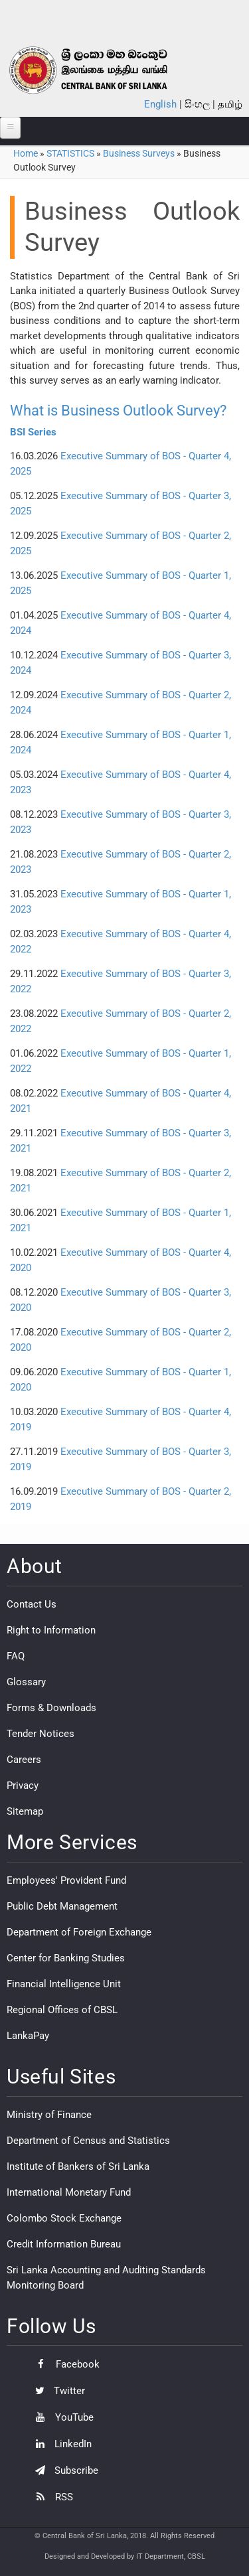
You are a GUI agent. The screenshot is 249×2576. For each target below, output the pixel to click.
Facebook (64, 2364)
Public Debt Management (62, 1906)
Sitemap (25, 1811)
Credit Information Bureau (64, 2244)
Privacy (23, 1785)
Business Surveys (139, 153)
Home (25, 153)
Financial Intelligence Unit (64, 1984)
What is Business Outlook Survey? (118, 410)
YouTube (61, 2417)
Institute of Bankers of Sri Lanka (78, 2166)
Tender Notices (40, 1734)
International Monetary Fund (69, 2192)
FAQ (16, 1656)
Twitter (57, 2391)
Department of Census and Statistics (88, 2141)
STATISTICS (70, 153)
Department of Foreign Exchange (79, 1932)
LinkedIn (60, 2444)
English (160, 104)
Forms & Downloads (51, 1708)
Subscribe (63, 2470)
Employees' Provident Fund (66, 1880)
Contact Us (31, 1604)
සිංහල (197, 104)
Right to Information (51, 1630)
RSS (51, 2497)
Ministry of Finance (49, 2115)
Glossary (26, 1682)
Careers (24, 1760)
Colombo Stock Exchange (64, 2218)
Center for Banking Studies (66, 1958)
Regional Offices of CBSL (62, 2010)
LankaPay (28, 2036)
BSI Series (33, 432)
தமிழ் (230, 104)
